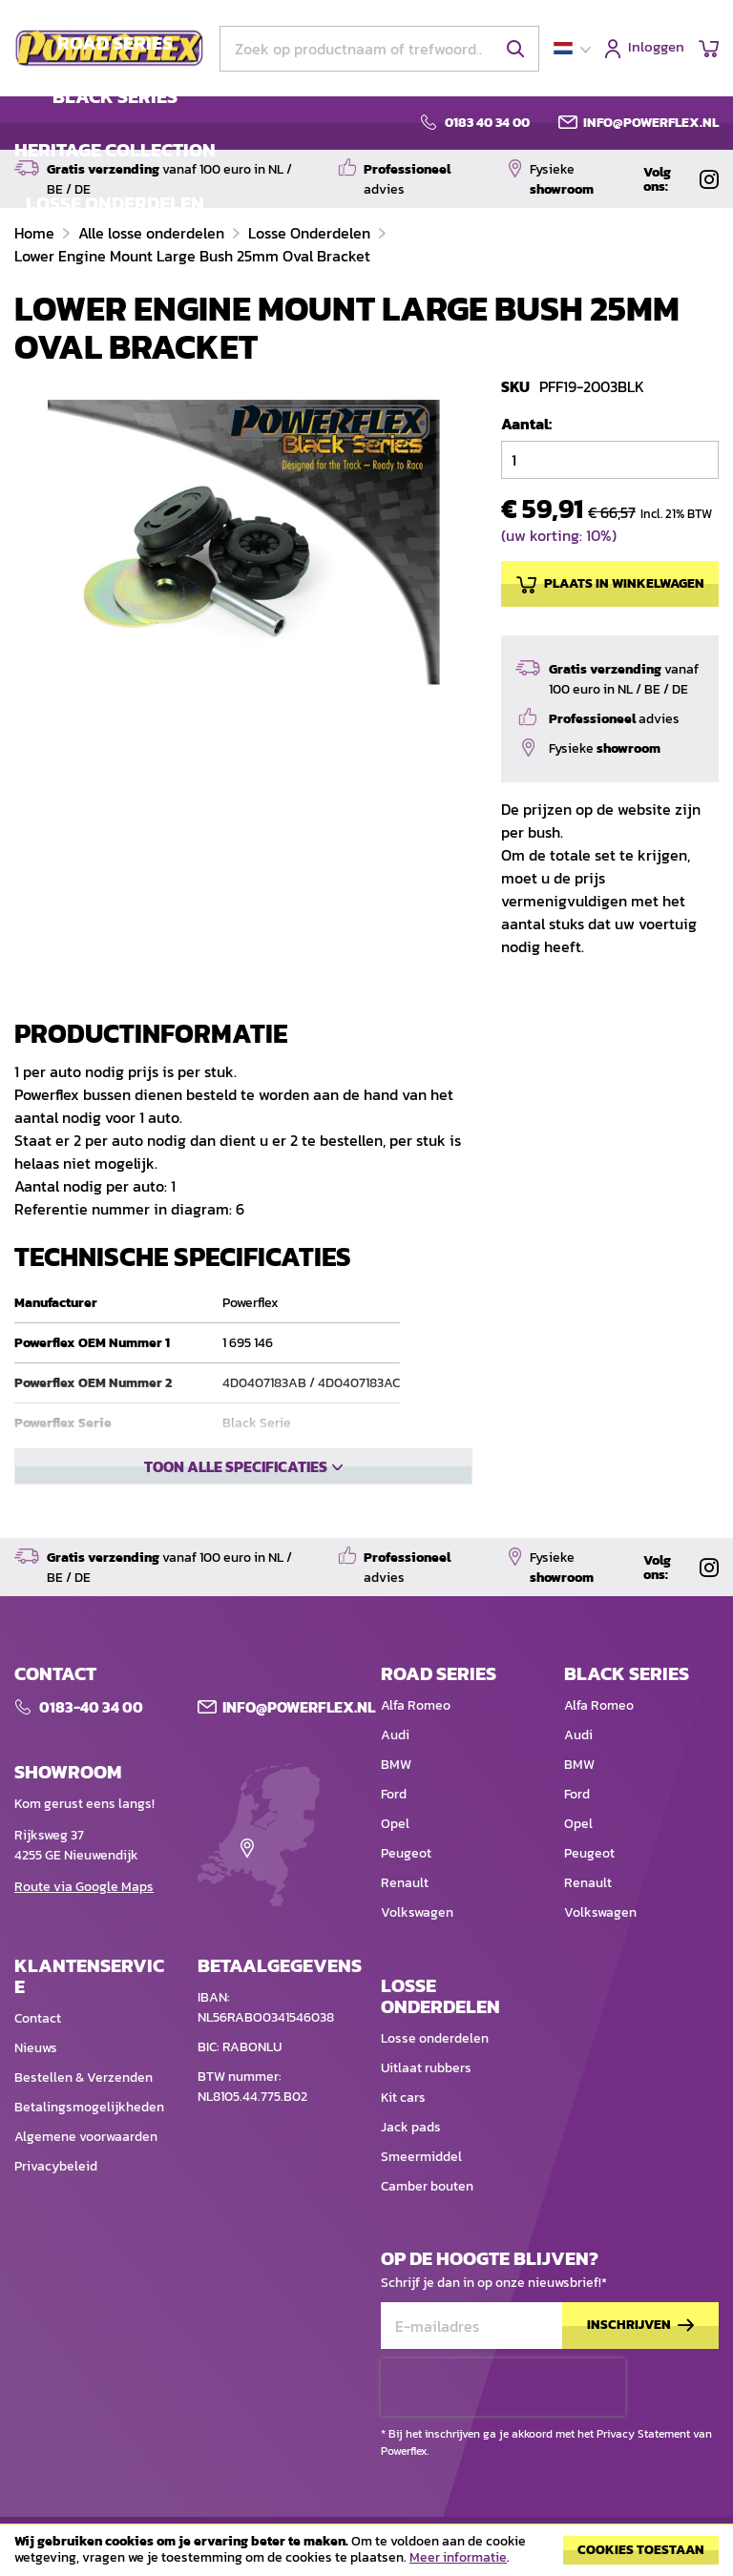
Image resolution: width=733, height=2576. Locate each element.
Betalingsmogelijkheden (89, 2164)
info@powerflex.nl (651, 123)
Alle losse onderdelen (153, 232)
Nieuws (35, 2105)
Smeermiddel (421, 2214)
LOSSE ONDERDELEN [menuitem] (115, 203)
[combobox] (379, 49)
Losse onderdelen (435, 2096)
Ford (394, 1851)
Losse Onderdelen (311, 232)
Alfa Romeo (415, 1763)
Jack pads (411, 2184)
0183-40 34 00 (91, 1764)
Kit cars (403, 2155)
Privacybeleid (55, 2223)
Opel (395, 1881)
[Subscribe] (640, 2382)
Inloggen (656, 48)
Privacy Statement (643, 2433)
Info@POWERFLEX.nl (298, 1764)
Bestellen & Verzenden (83, 2135)
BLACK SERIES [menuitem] (115, 96)
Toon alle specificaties (235, 1466)
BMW (396, 1822)
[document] (366, 2555)
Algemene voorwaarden (85, 2194)
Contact (37, 2076)
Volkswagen (417, 1970)
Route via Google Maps (84, 1944)
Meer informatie (458, 2557)
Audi (395, 1792)
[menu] (115, 123)
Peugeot (406, 1911)
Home (36, 232)
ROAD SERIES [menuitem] (115, 43)
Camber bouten (427, 2243)
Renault (405, 1940)
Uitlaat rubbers (426, 2125)
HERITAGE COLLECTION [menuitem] (115, 149)
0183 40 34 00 (487, 123)
